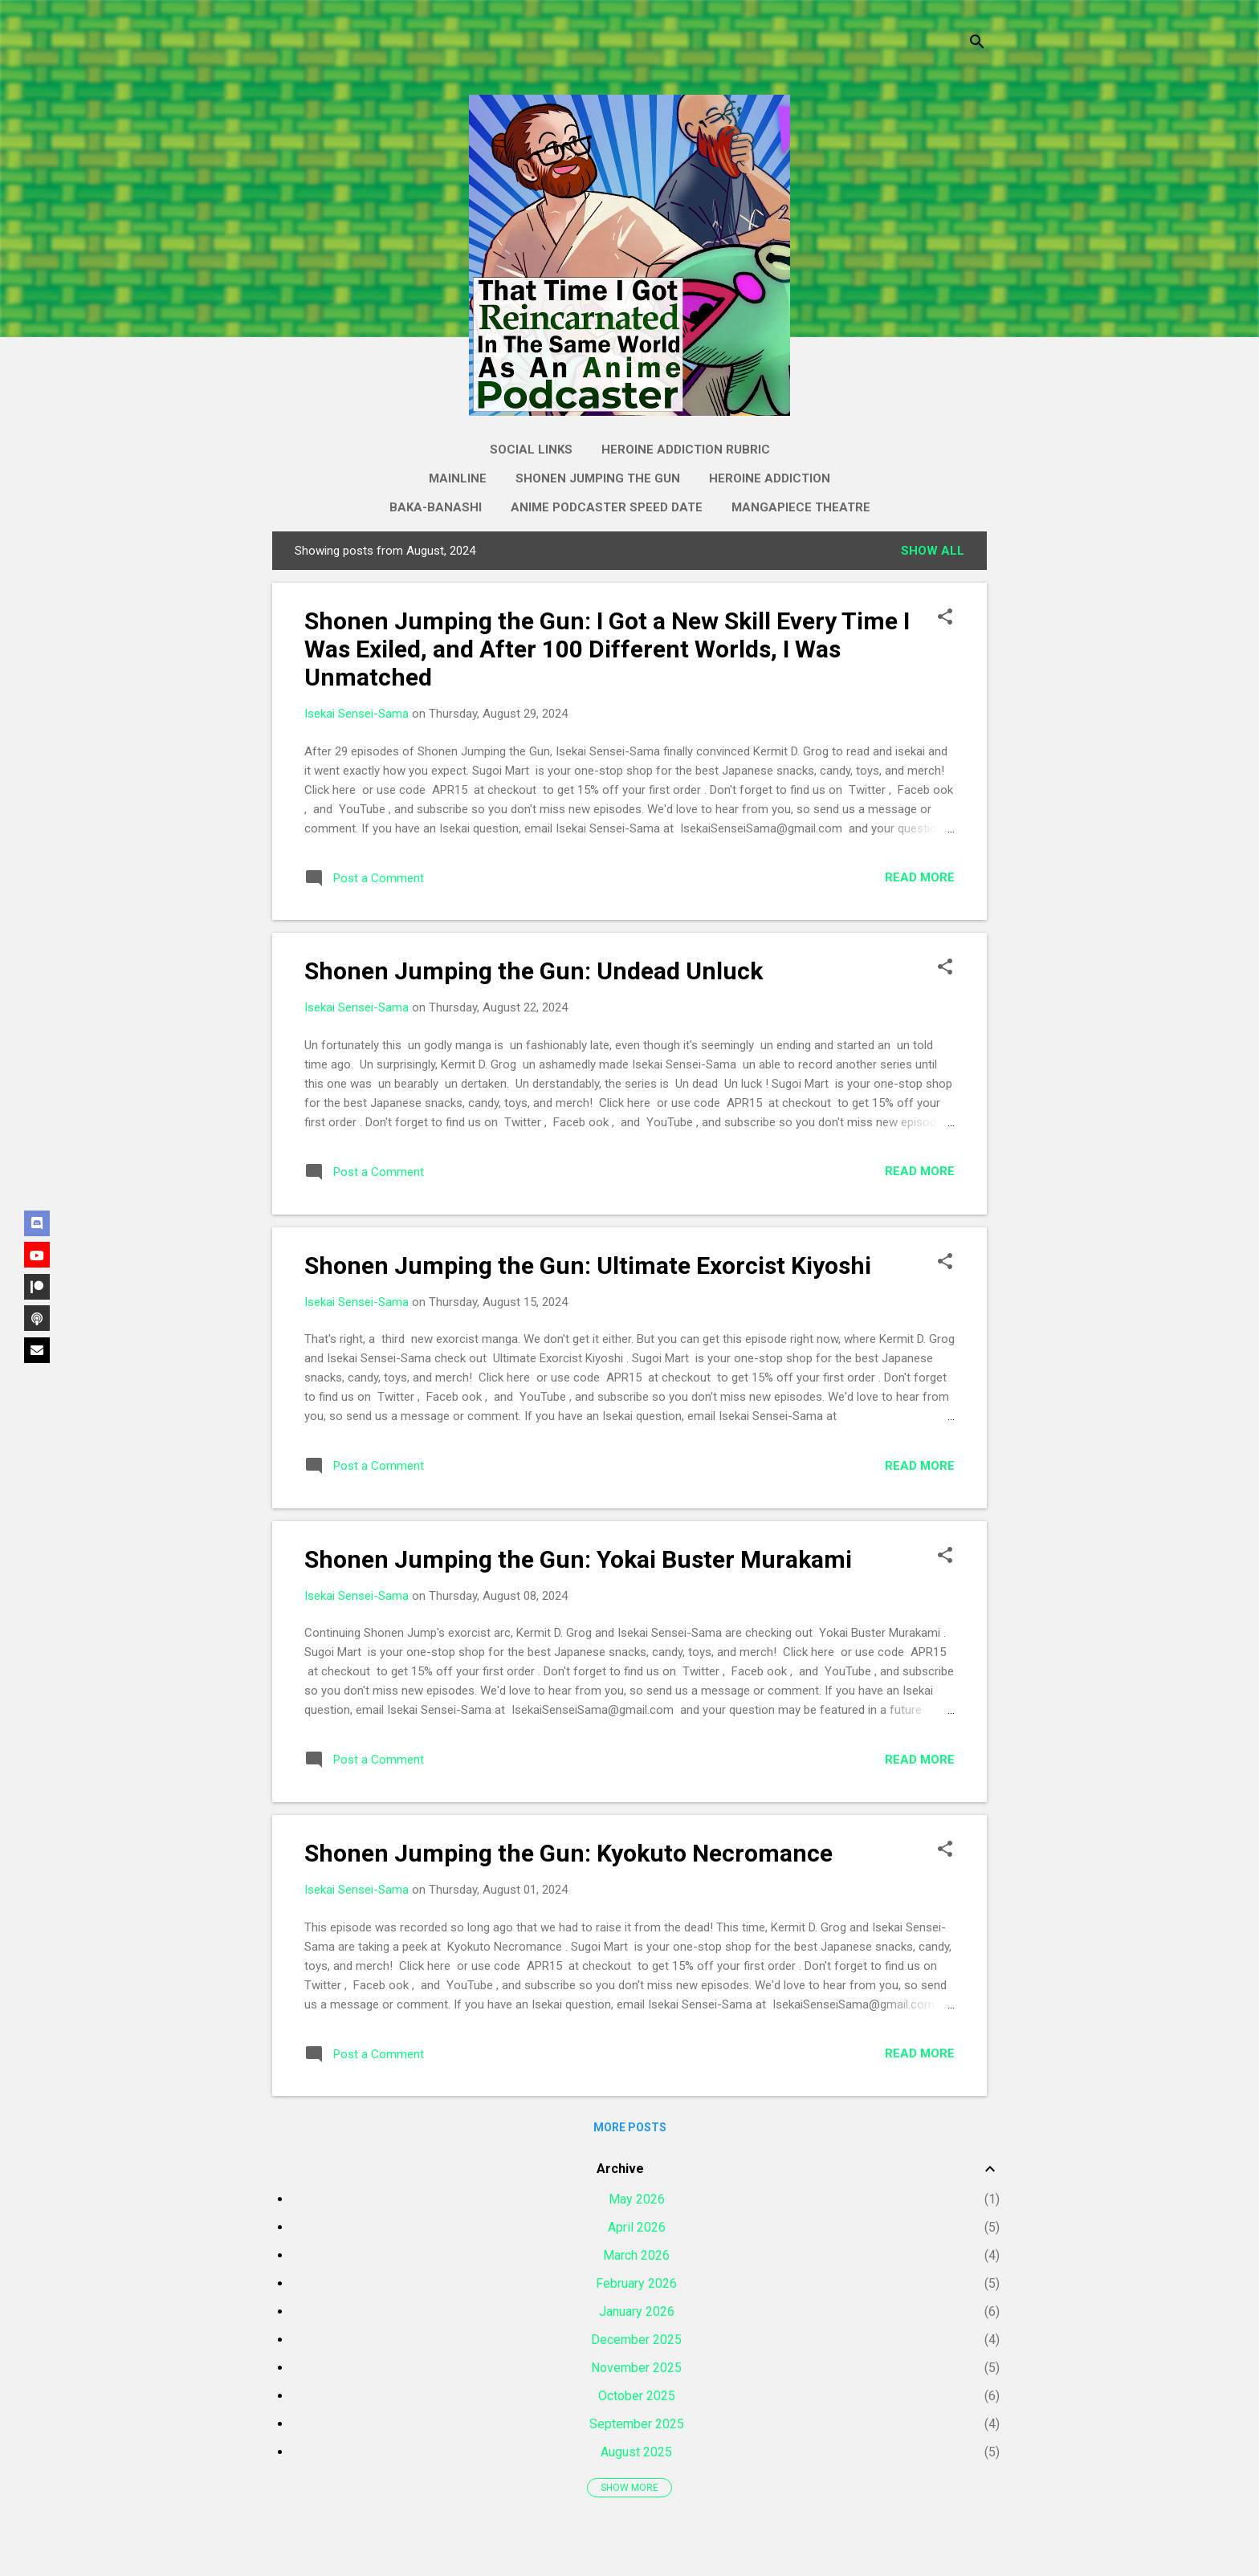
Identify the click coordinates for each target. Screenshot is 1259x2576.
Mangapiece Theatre (800, 507)
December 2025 (636, 2339)
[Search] (977, 43)
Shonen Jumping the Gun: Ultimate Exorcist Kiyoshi (587, 1265)
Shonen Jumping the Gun (597, 478)
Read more (920, 877)
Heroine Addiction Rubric (685, 449)
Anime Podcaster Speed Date (607, 507)
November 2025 (636, 2367)
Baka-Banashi (435, 507)
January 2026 (636, 2311)
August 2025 (636, 2452)
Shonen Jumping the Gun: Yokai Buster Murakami (578, 1559)
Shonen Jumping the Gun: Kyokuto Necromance (568, 1853)
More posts (629, 2127)
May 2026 (637, 2199)
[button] (945, 618)
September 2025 (636, 2424)
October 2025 (636, 2395)
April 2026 (637, 2227)
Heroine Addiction (769, 478)
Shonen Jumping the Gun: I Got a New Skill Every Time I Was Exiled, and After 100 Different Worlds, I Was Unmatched (607, 649)
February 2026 (636, 2283)
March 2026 (636, 2255)
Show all (932, 550)
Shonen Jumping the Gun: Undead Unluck (533, 971)
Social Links (531, 449)
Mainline (458, 478)
